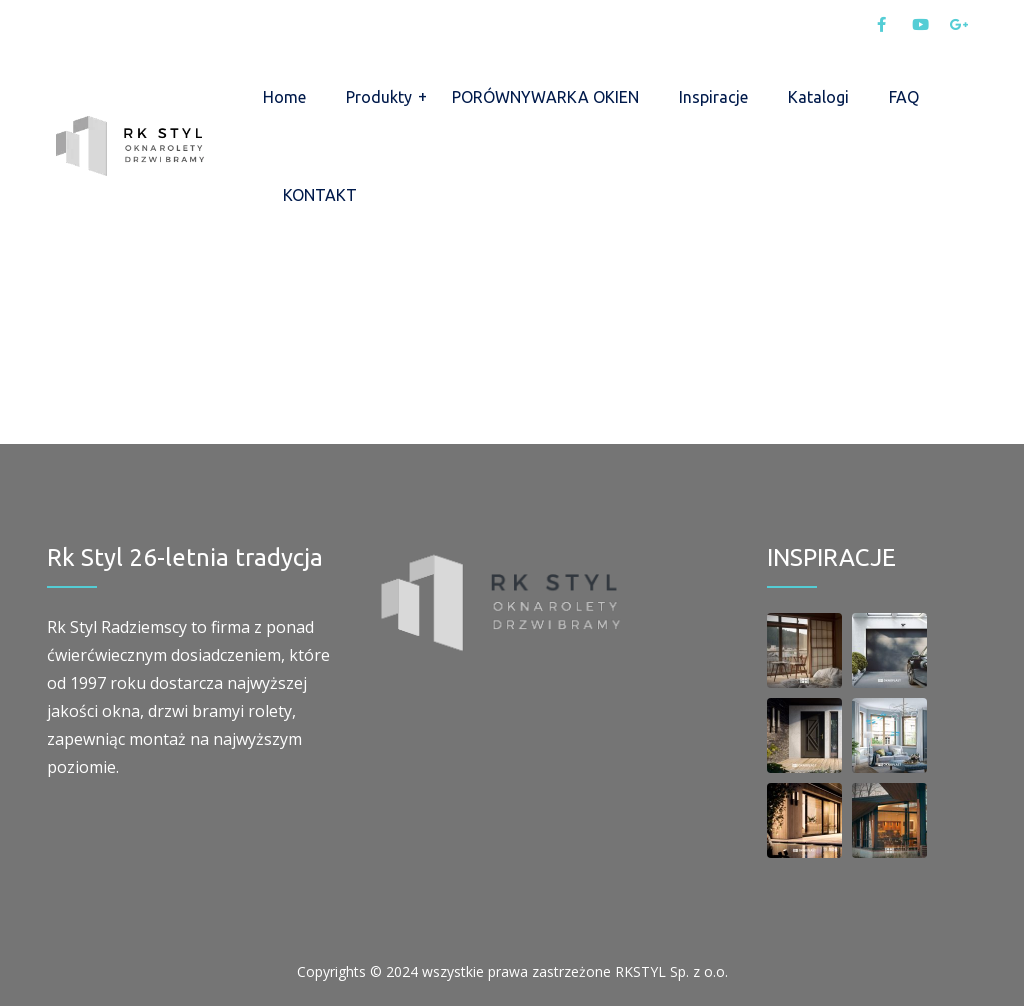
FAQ (904, 97)
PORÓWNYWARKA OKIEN (545, 97)
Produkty (379, 97)
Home (284, 97)
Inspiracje (713, 97)
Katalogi (818, 97)
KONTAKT (320, 195)
